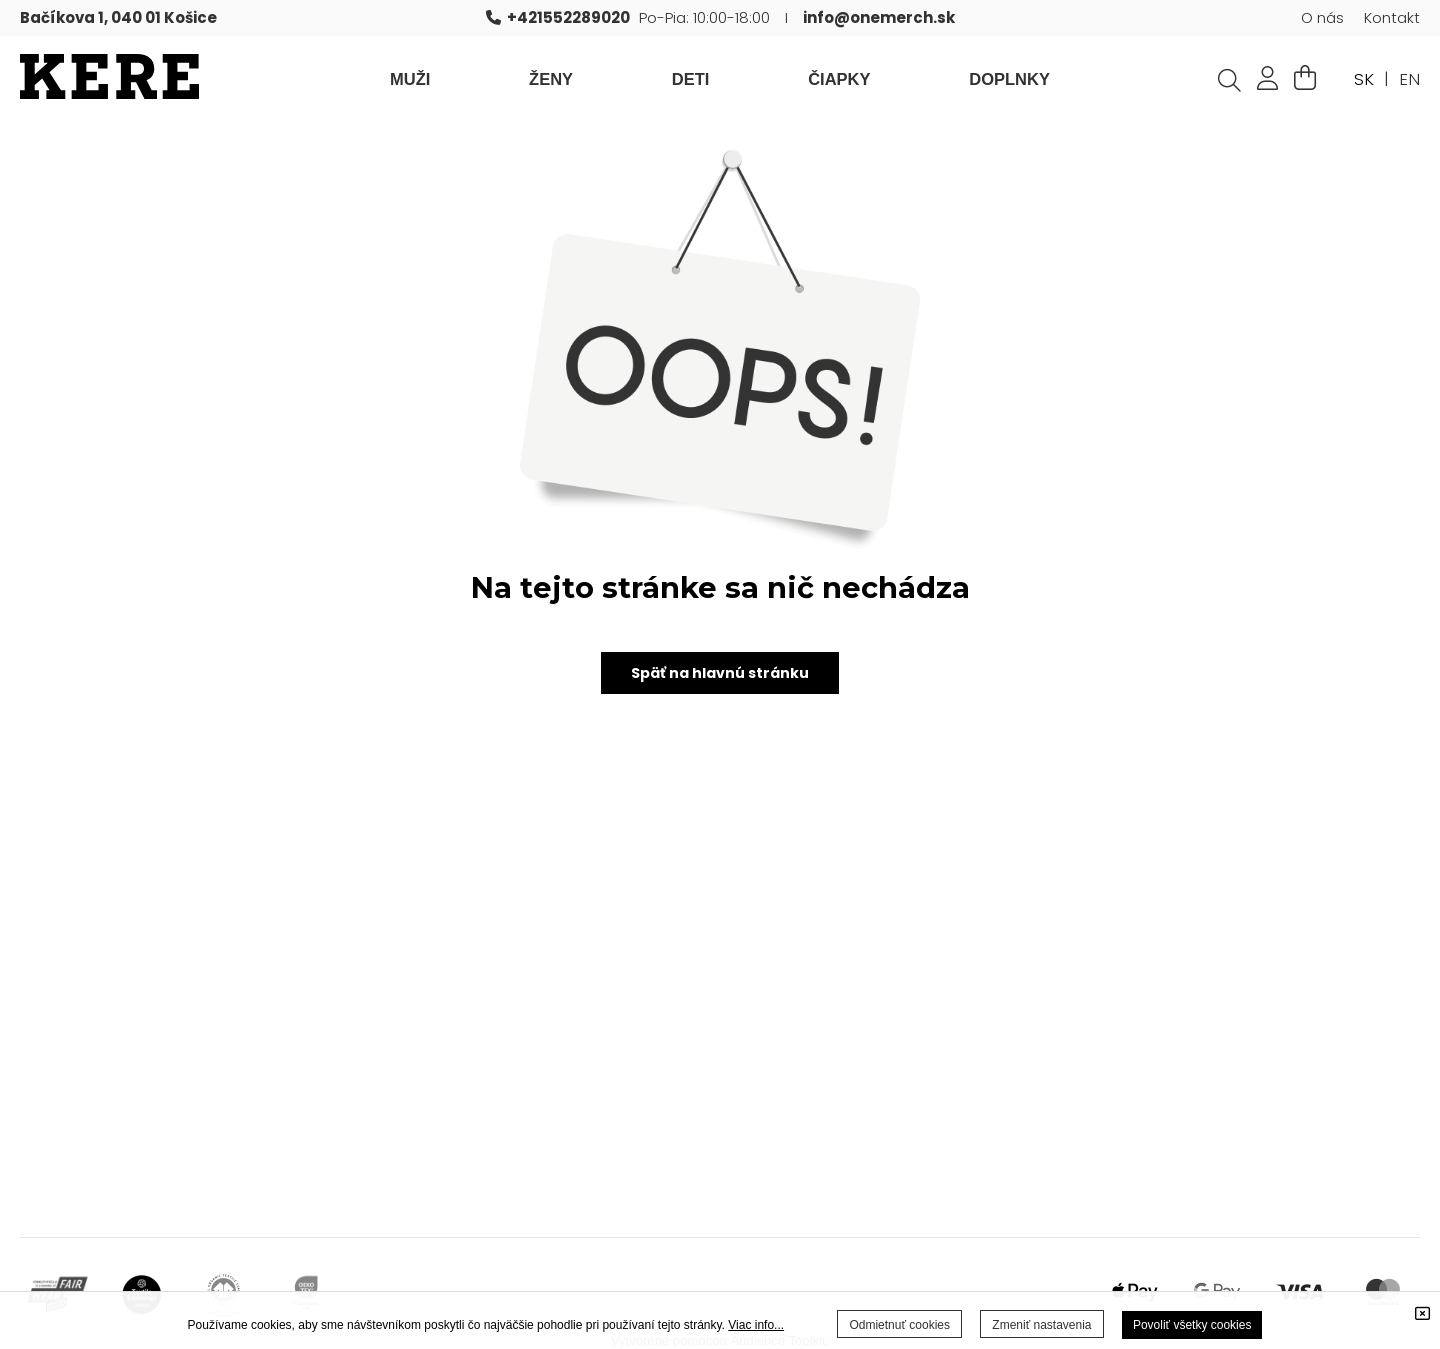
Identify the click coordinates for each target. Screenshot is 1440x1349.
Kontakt (1392, 17)
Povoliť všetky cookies (1192, 1325)
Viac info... (756, 1325)
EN (1409, 79)
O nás (1322, 17)
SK (1364, 79)
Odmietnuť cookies (899, 1325)
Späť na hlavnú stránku (720, 673)
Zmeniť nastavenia (1041, 1325)
